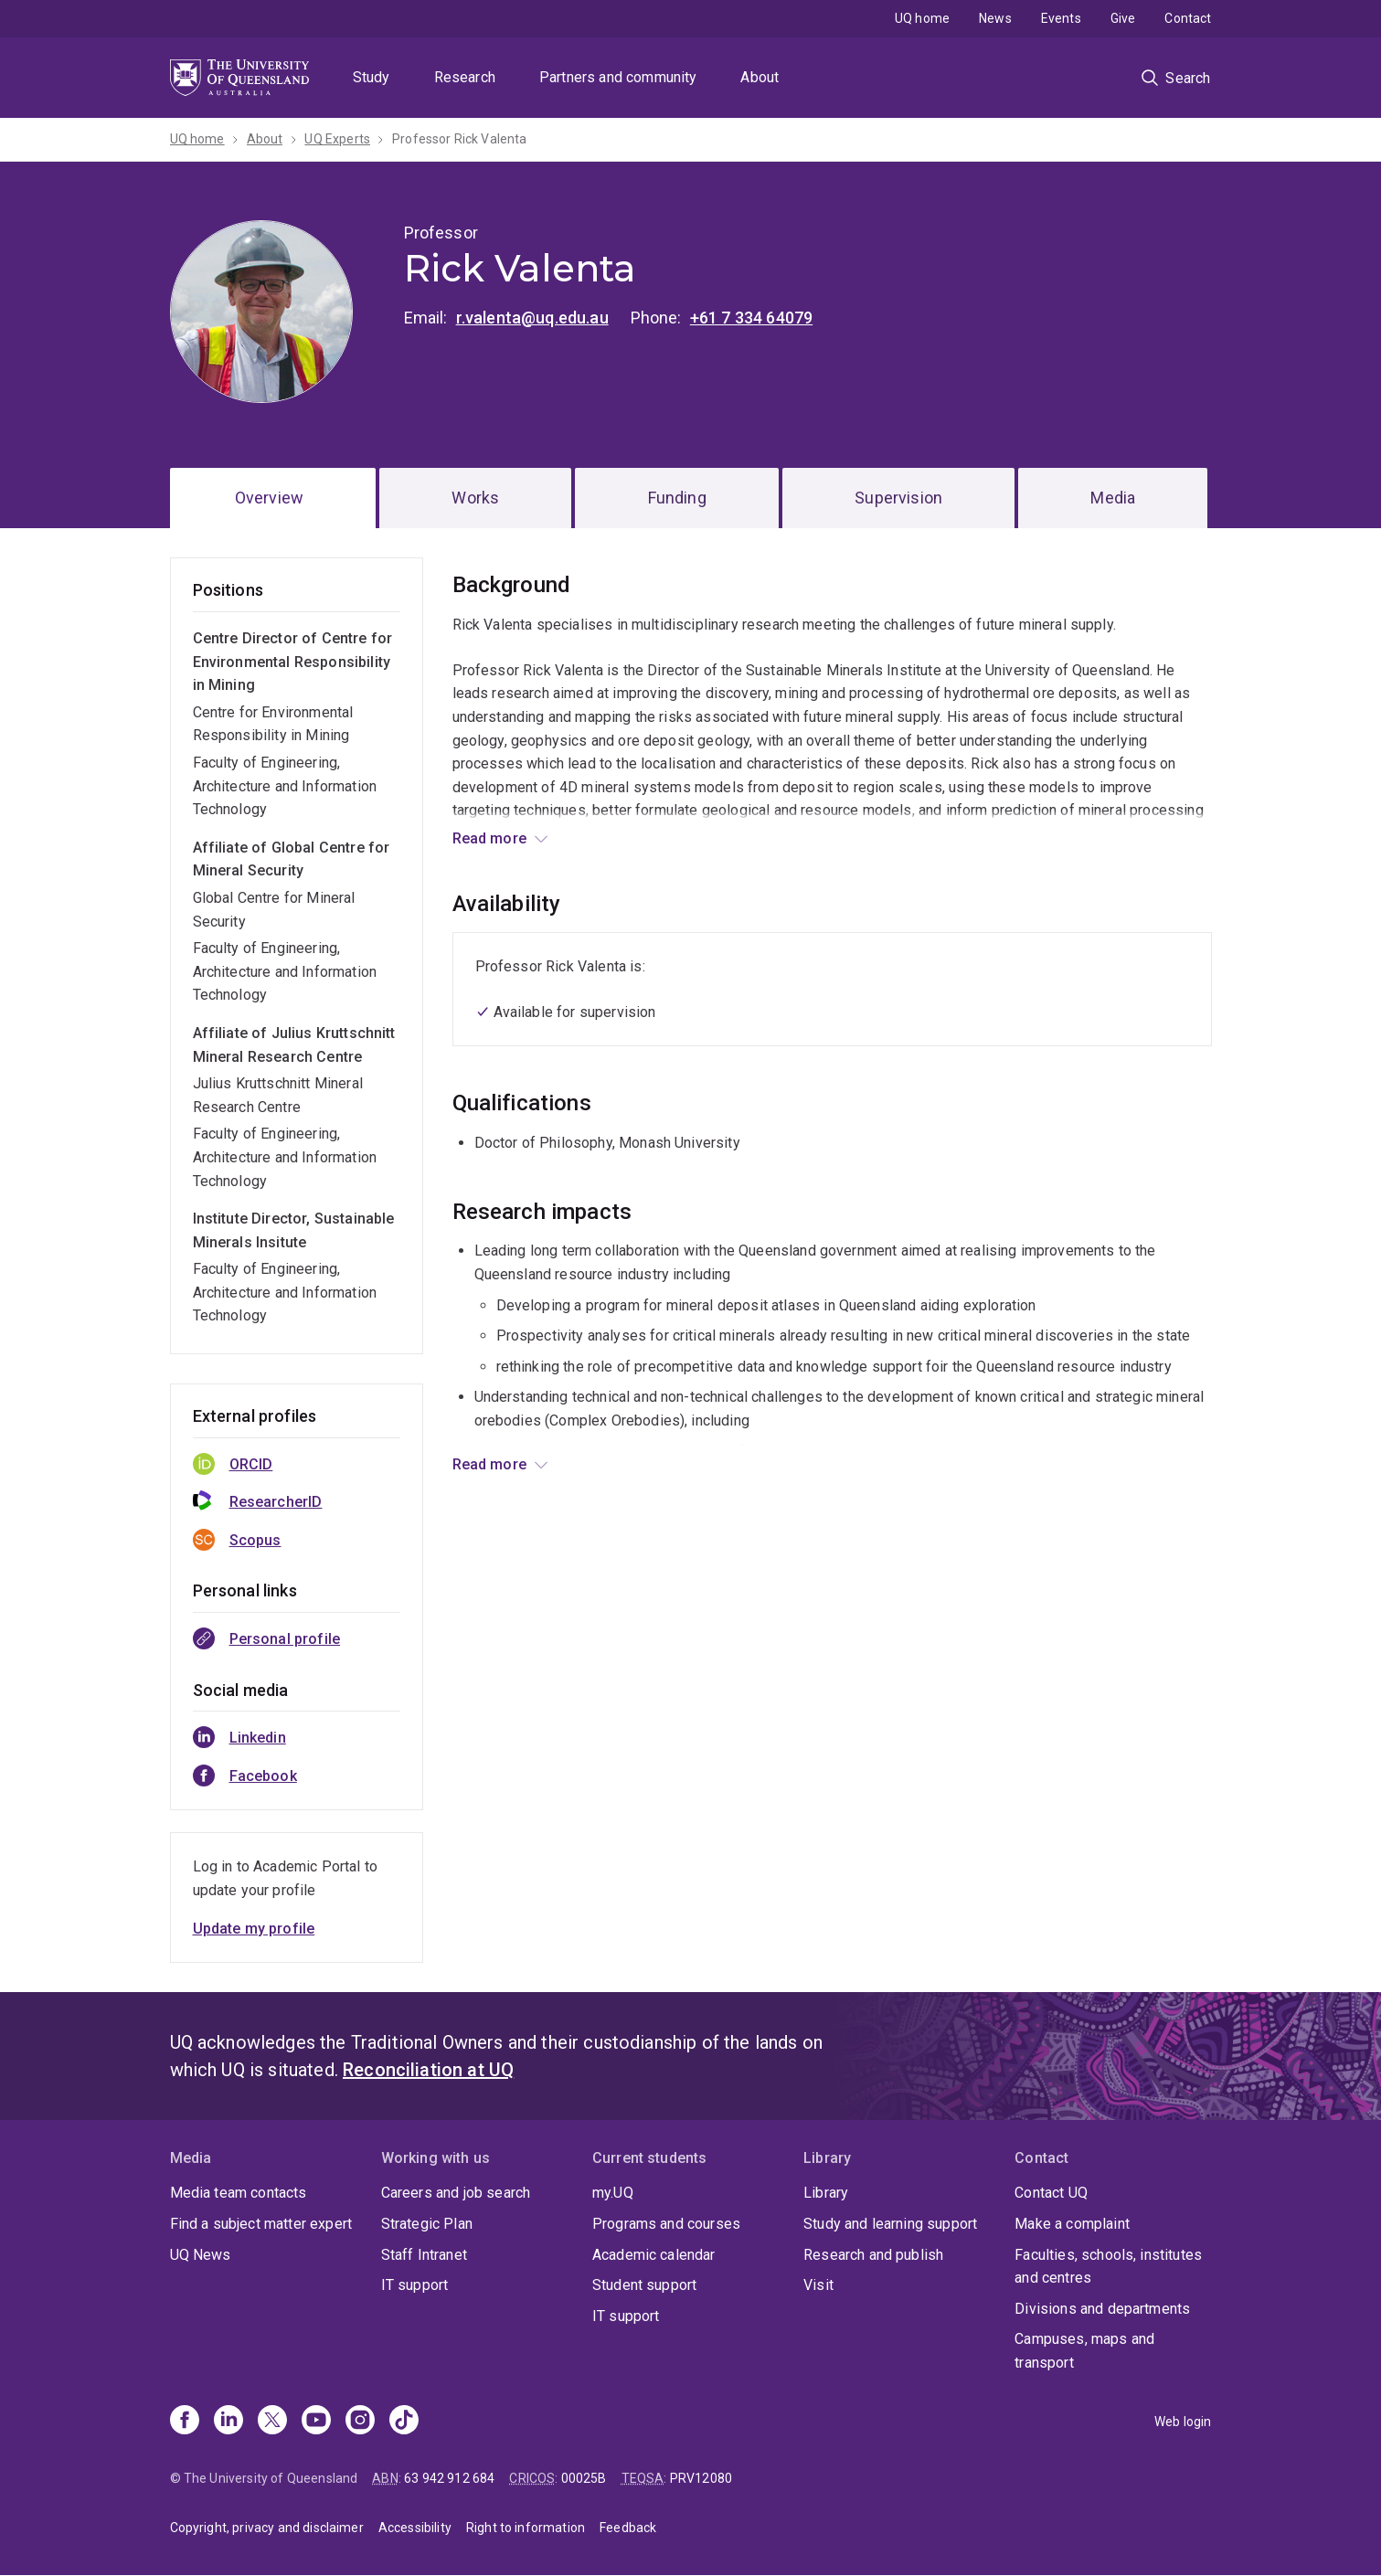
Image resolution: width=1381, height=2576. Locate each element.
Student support (644, 2285)
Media (1112, 497)
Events (1061, 18)
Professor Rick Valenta (459, 139)
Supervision (898, 497)
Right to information (525, 2527)
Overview (269, 497)
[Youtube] (316, 2421)
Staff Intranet (424, 2254)
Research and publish (873, 2254)
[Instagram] (360, 2421)
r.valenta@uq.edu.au (532, 317)
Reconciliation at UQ (428, 2070)
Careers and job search (456, 2192)
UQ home (922, 18)
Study (371, 77)
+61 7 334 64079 (751, 317)
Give (1123, 18)
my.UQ (612, 2192)
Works (475, 497)
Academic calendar (654, 2254)
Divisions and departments (1102, 2308)
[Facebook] (184, 2421)
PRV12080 (701, 2478)
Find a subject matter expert (261, 2223)
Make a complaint (1072, 2223)
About (759, 77)
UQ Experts (337, 139)
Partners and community (618, 77)
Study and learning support (890, 2223)
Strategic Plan (427, 2223)
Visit (818, 2285)
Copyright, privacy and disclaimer (267, 2527)
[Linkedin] (228, 2421)
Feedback (628, 2527)
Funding (677, 497)
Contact (1187, 18)
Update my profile (254, 1928)
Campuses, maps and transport (1084, 2350)
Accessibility (414, 2527)
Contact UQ (1051, 2192)
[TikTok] (404, 2421)
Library (825, 2192)
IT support (415, 2285)
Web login (1182, 2421)
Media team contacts (238, 2192)
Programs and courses (666, 2223)
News (995, 18)
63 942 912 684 (449, 2478)
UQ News (200, 2254)
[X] (272, 2421)
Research (464, 77)
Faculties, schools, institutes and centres (1108, 2266)
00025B (584, 2478)
